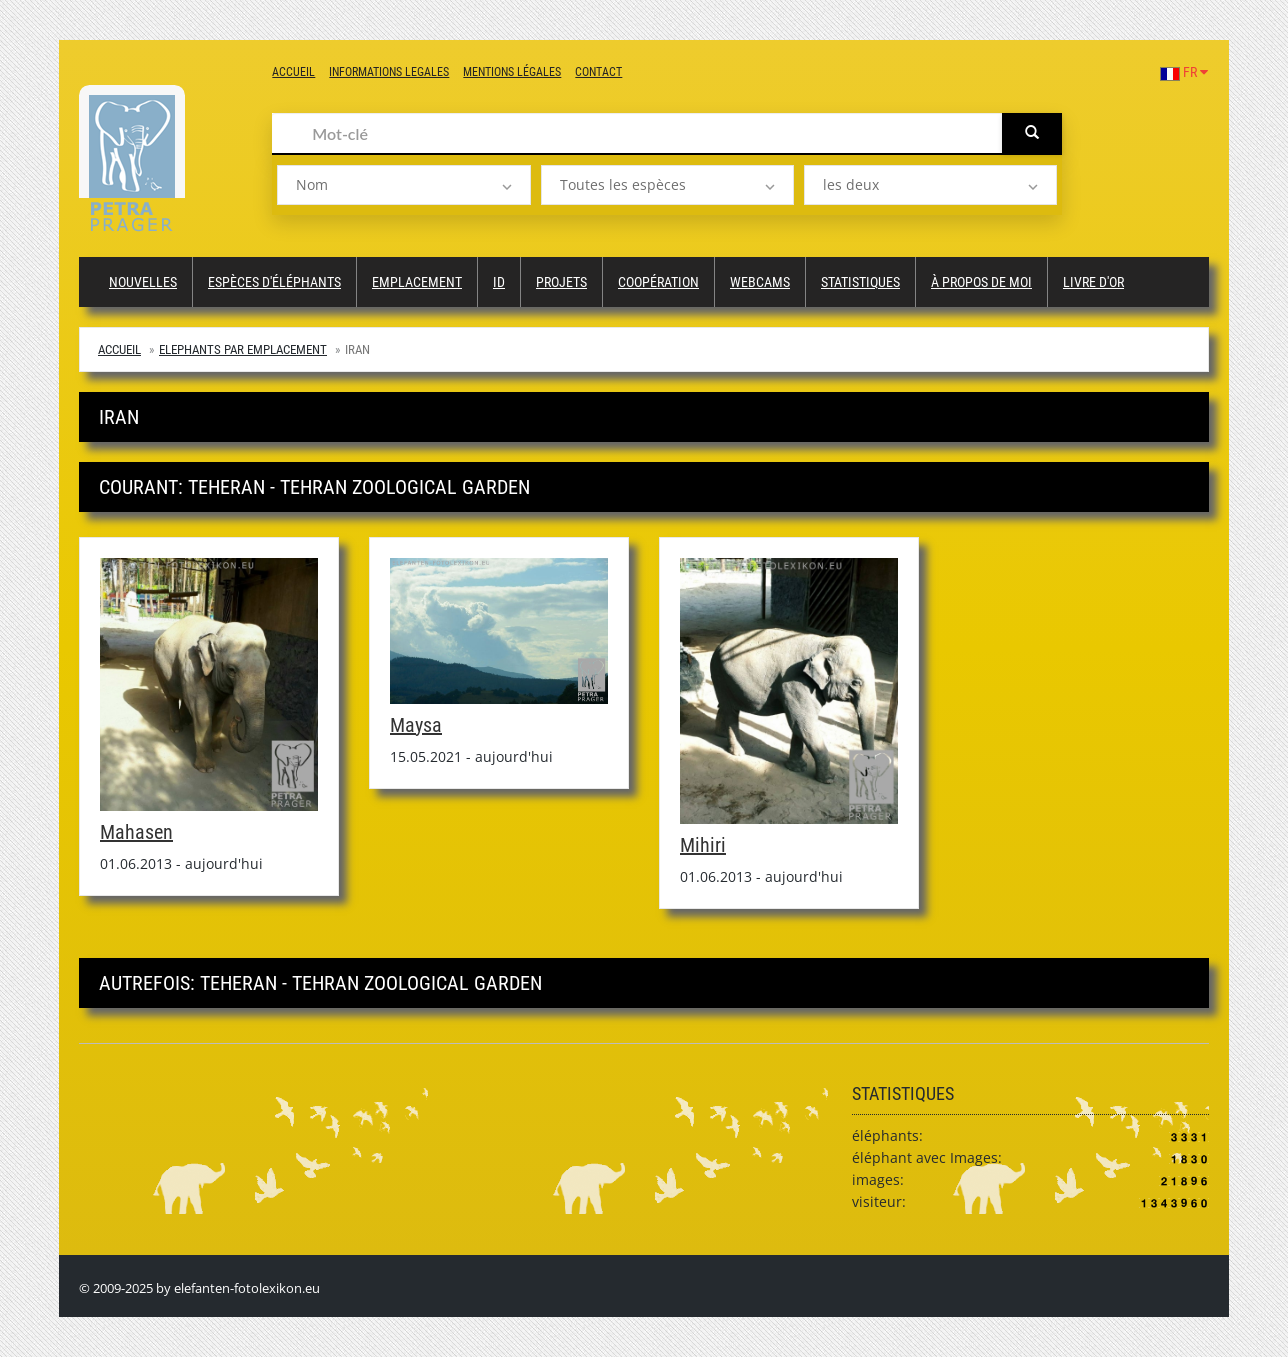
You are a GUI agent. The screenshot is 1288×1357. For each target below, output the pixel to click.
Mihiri (703, 845)
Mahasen (136, 832)
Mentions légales (512, 72)
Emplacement (417, 282)
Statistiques (860, 282)
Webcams (760, 282)
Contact (598, 72)
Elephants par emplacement (243, 349)
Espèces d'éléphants (274, 282)
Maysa (416, 725)
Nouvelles (143, 282)
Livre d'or (1093, 282)
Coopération (658, 282)
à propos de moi (981, 282)
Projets (561, 282)
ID (499, 282)
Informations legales (389, 72)
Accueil (293, 72)
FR (1184, 72)
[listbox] (403, 185)
